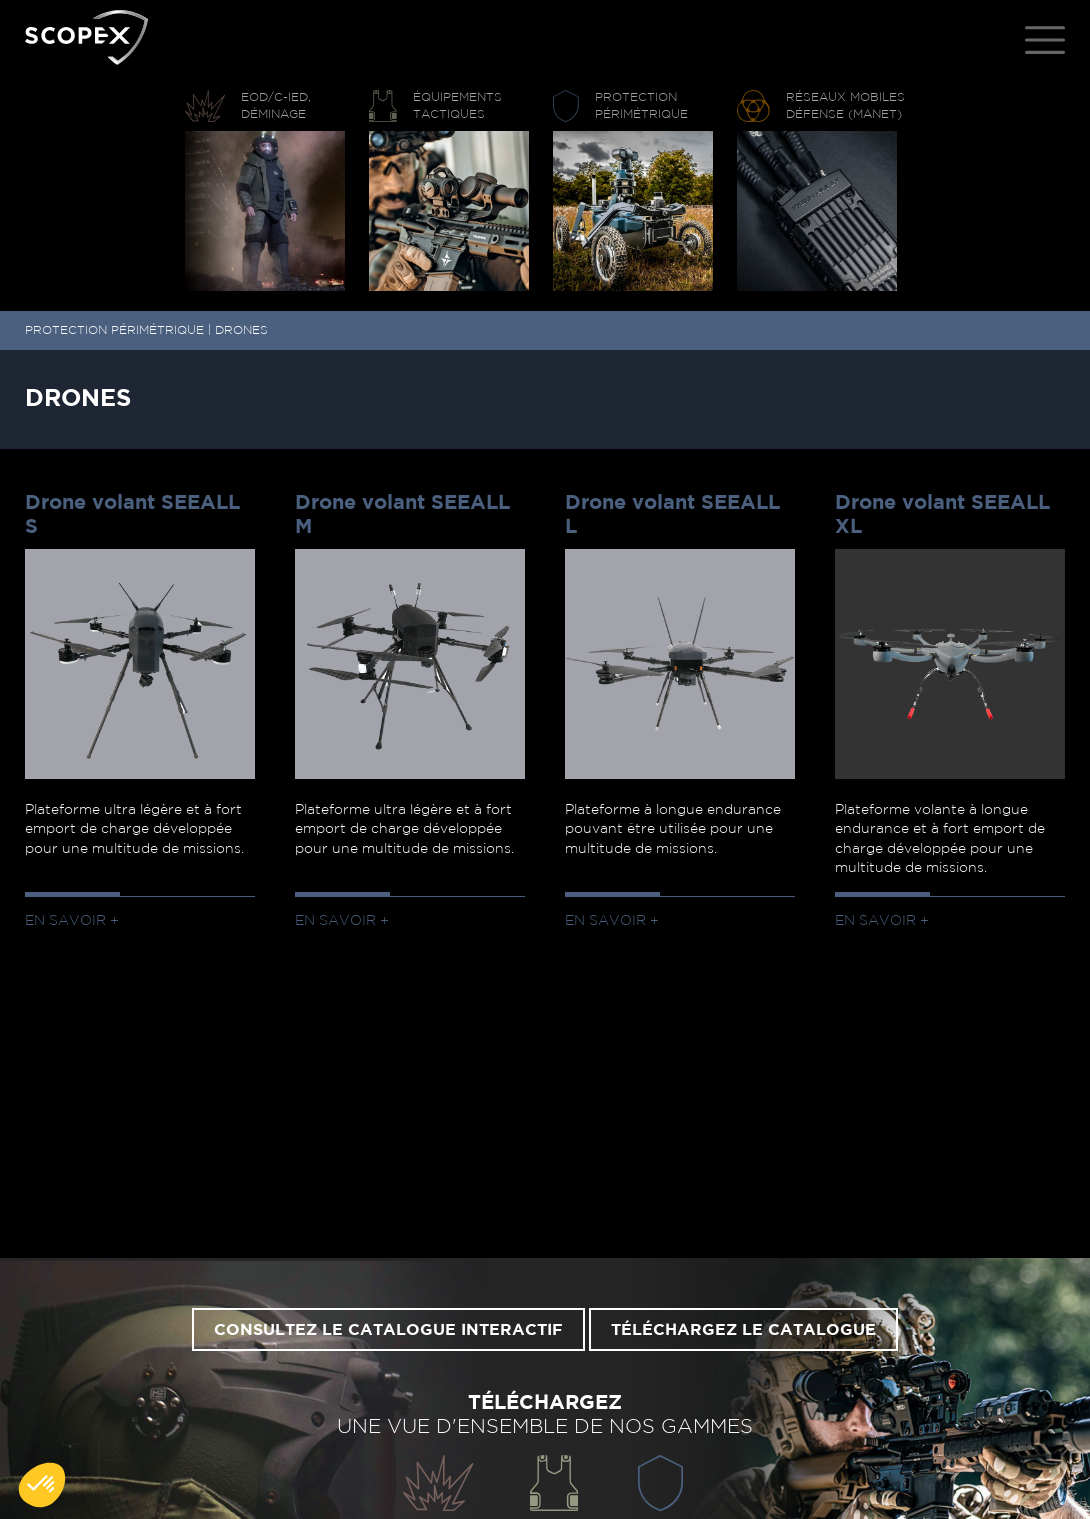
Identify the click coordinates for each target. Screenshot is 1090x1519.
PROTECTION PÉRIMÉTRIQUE (114, 330)
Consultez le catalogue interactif (388, 1330)
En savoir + (72, 921)
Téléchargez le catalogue (743, 1330)
